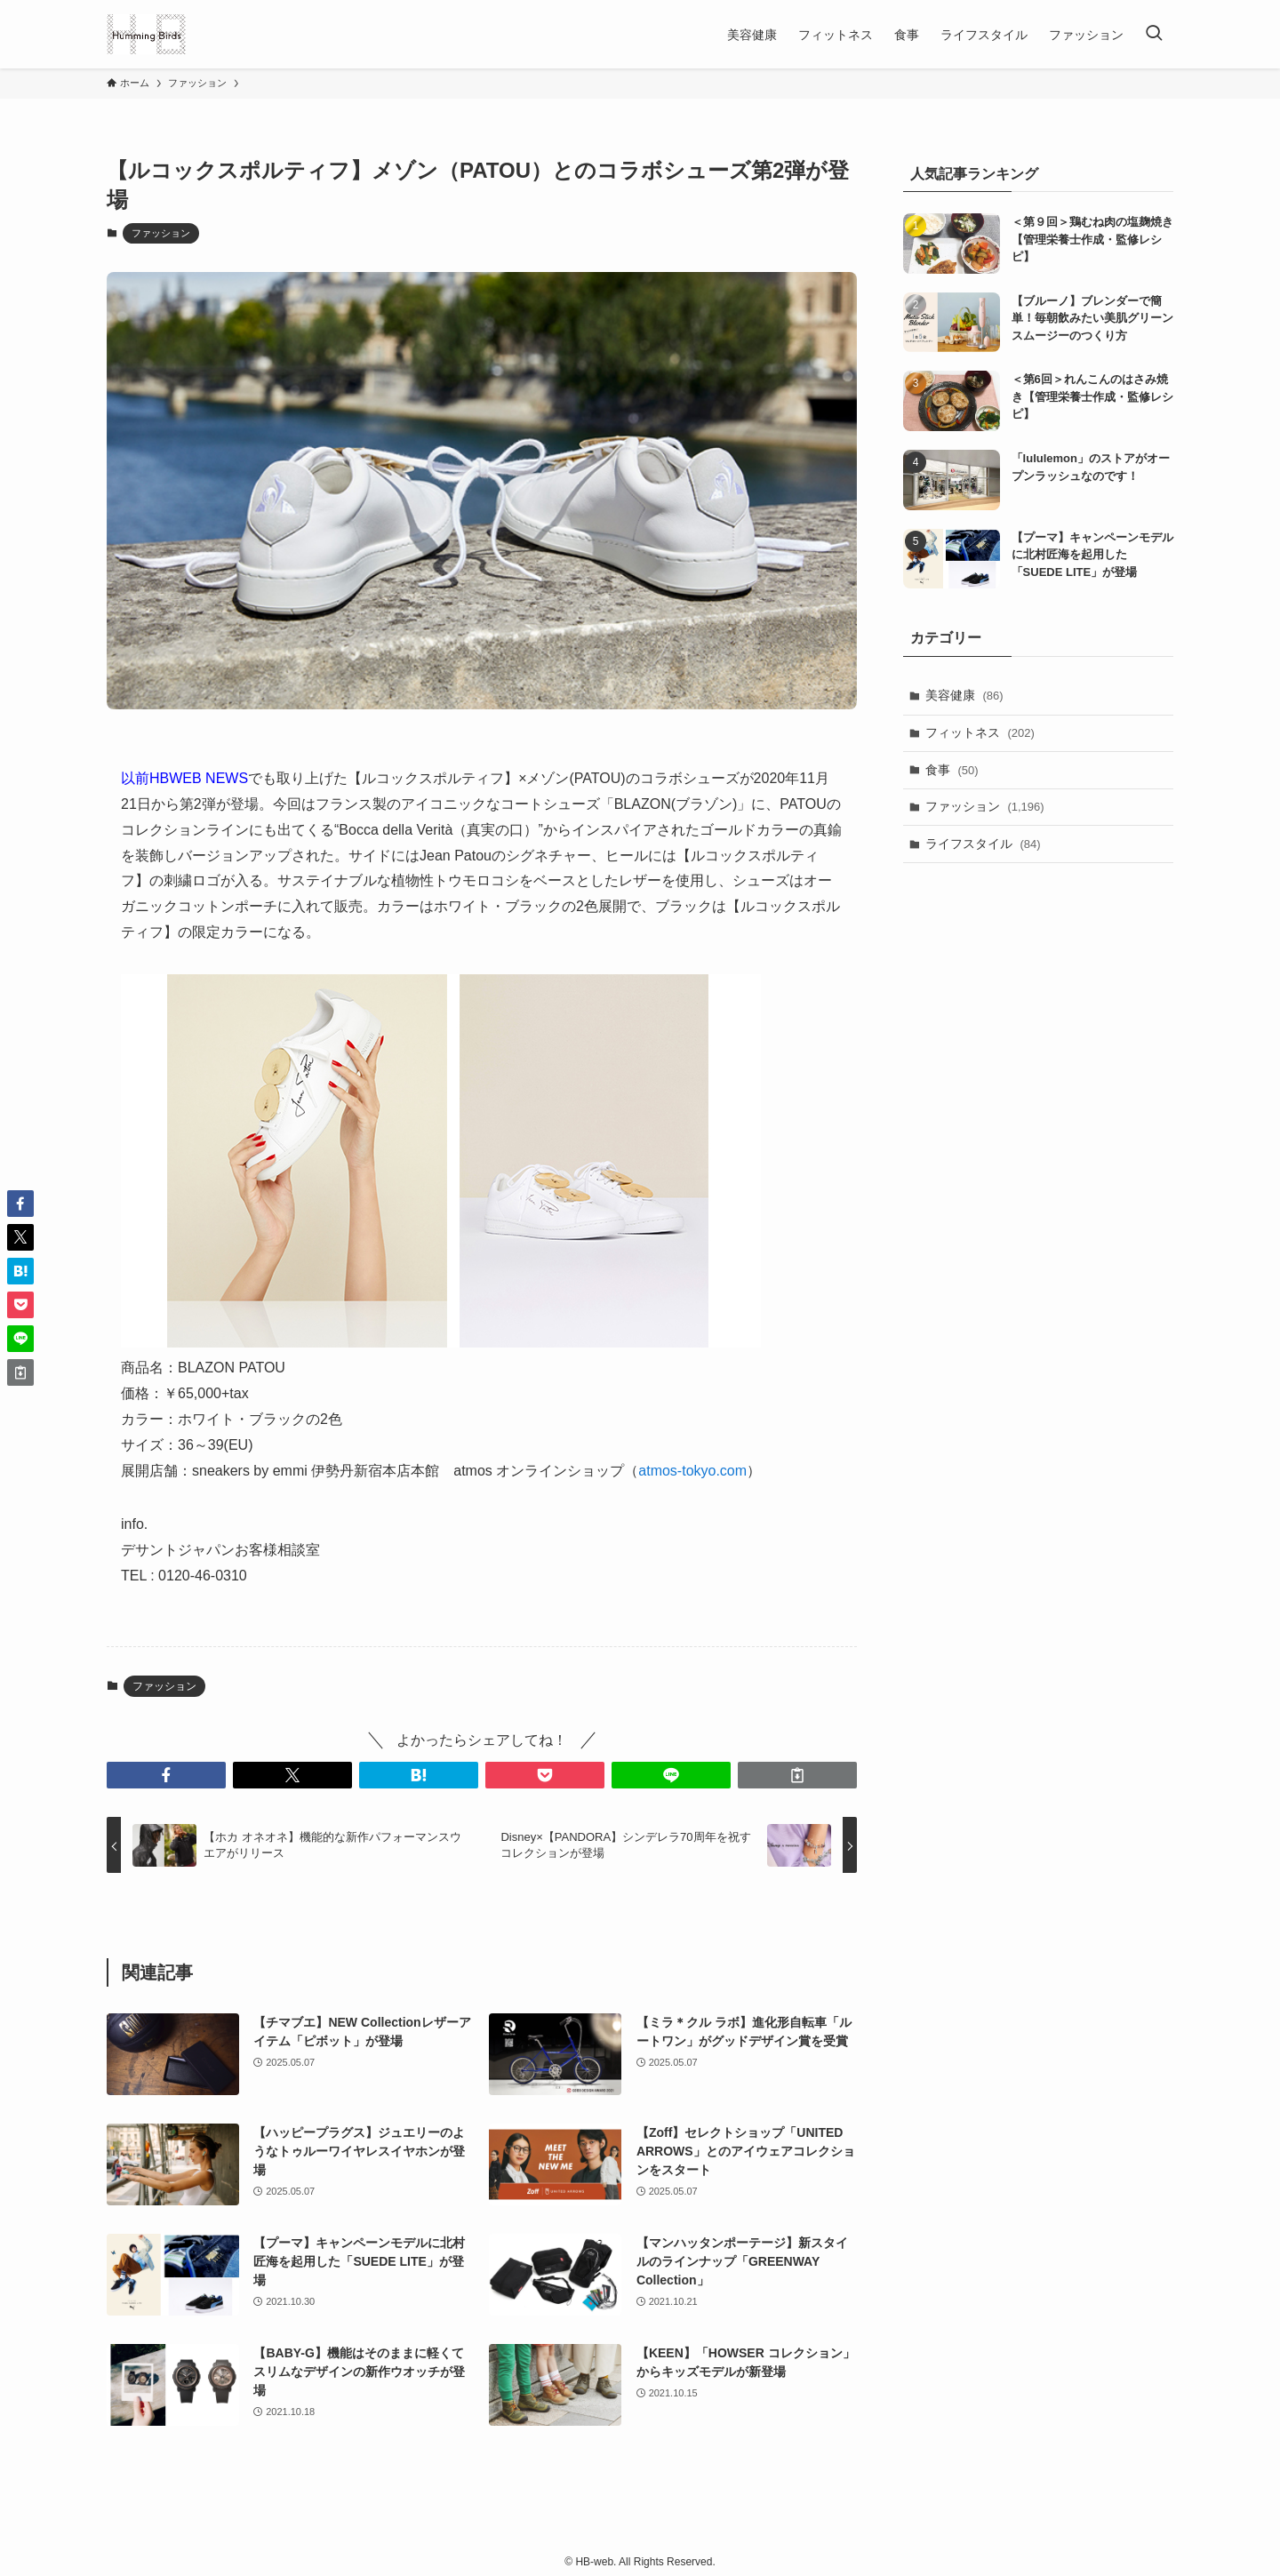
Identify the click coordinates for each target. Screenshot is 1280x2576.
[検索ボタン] (1153, 34)
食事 (952, 770)
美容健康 (964, 695)
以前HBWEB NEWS (184, 778)
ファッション (161, 233)
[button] (166, 1775)
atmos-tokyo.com (692, 1470)
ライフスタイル (983, 843)
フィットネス (980, 732)
